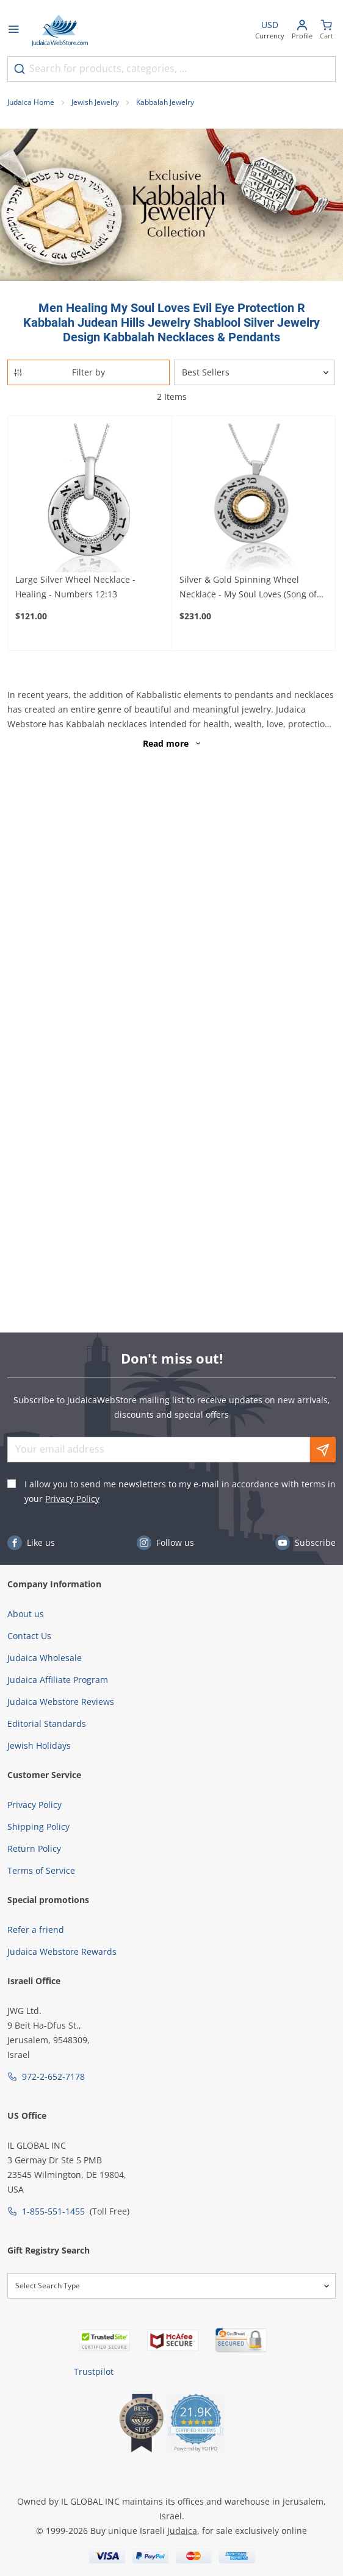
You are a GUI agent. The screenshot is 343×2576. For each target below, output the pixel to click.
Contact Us (29, 1636)
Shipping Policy (38, 1826)
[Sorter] (254, 372)
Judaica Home (30, 102)
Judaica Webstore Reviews (60, 1701)
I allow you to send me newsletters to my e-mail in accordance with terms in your (180, 1491)
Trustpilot (94, 2371)
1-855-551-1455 (53, 2211)
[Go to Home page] (60, 30)
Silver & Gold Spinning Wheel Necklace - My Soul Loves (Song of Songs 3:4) (248, 588)
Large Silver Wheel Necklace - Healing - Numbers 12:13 (75, 587)
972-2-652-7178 (53, 2076)
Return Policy (34, 1848)
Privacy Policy (72, 1498)
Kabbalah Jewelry (165, 102)
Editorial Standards (46, 1723)
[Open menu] (13, 30)
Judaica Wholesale (44, 1657)
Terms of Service (41, 1870)
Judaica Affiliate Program (57, 1679)
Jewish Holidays (39, 1745)
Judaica (182, 2530)
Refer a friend (35, 1929)
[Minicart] (326, 31)
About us (25, 1614)
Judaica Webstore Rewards (62, 1951)
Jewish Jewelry (95, 102)
